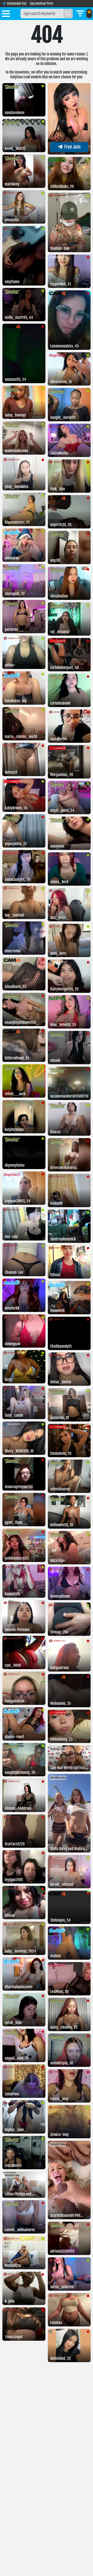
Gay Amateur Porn (41, 3)
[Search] (68, 13)
